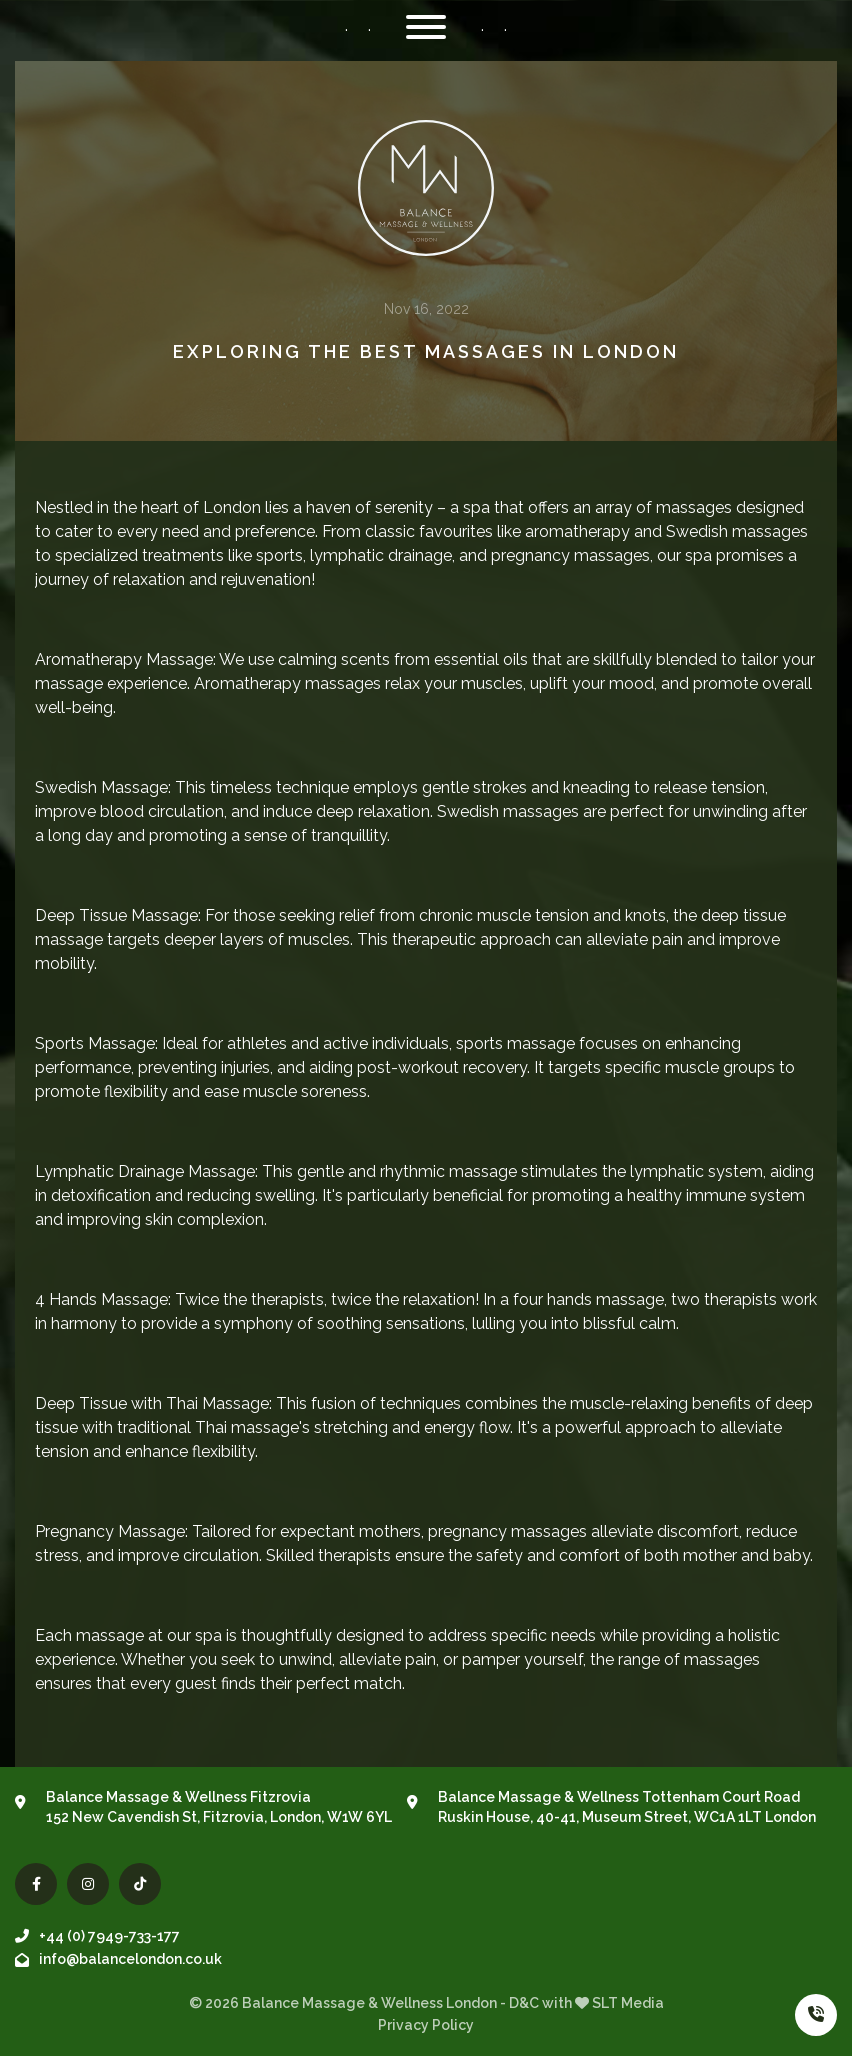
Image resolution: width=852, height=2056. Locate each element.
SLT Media (628, 2003)
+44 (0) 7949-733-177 (97, 1936)
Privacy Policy (426, 2025)
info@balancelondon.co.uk (118, 1959)
